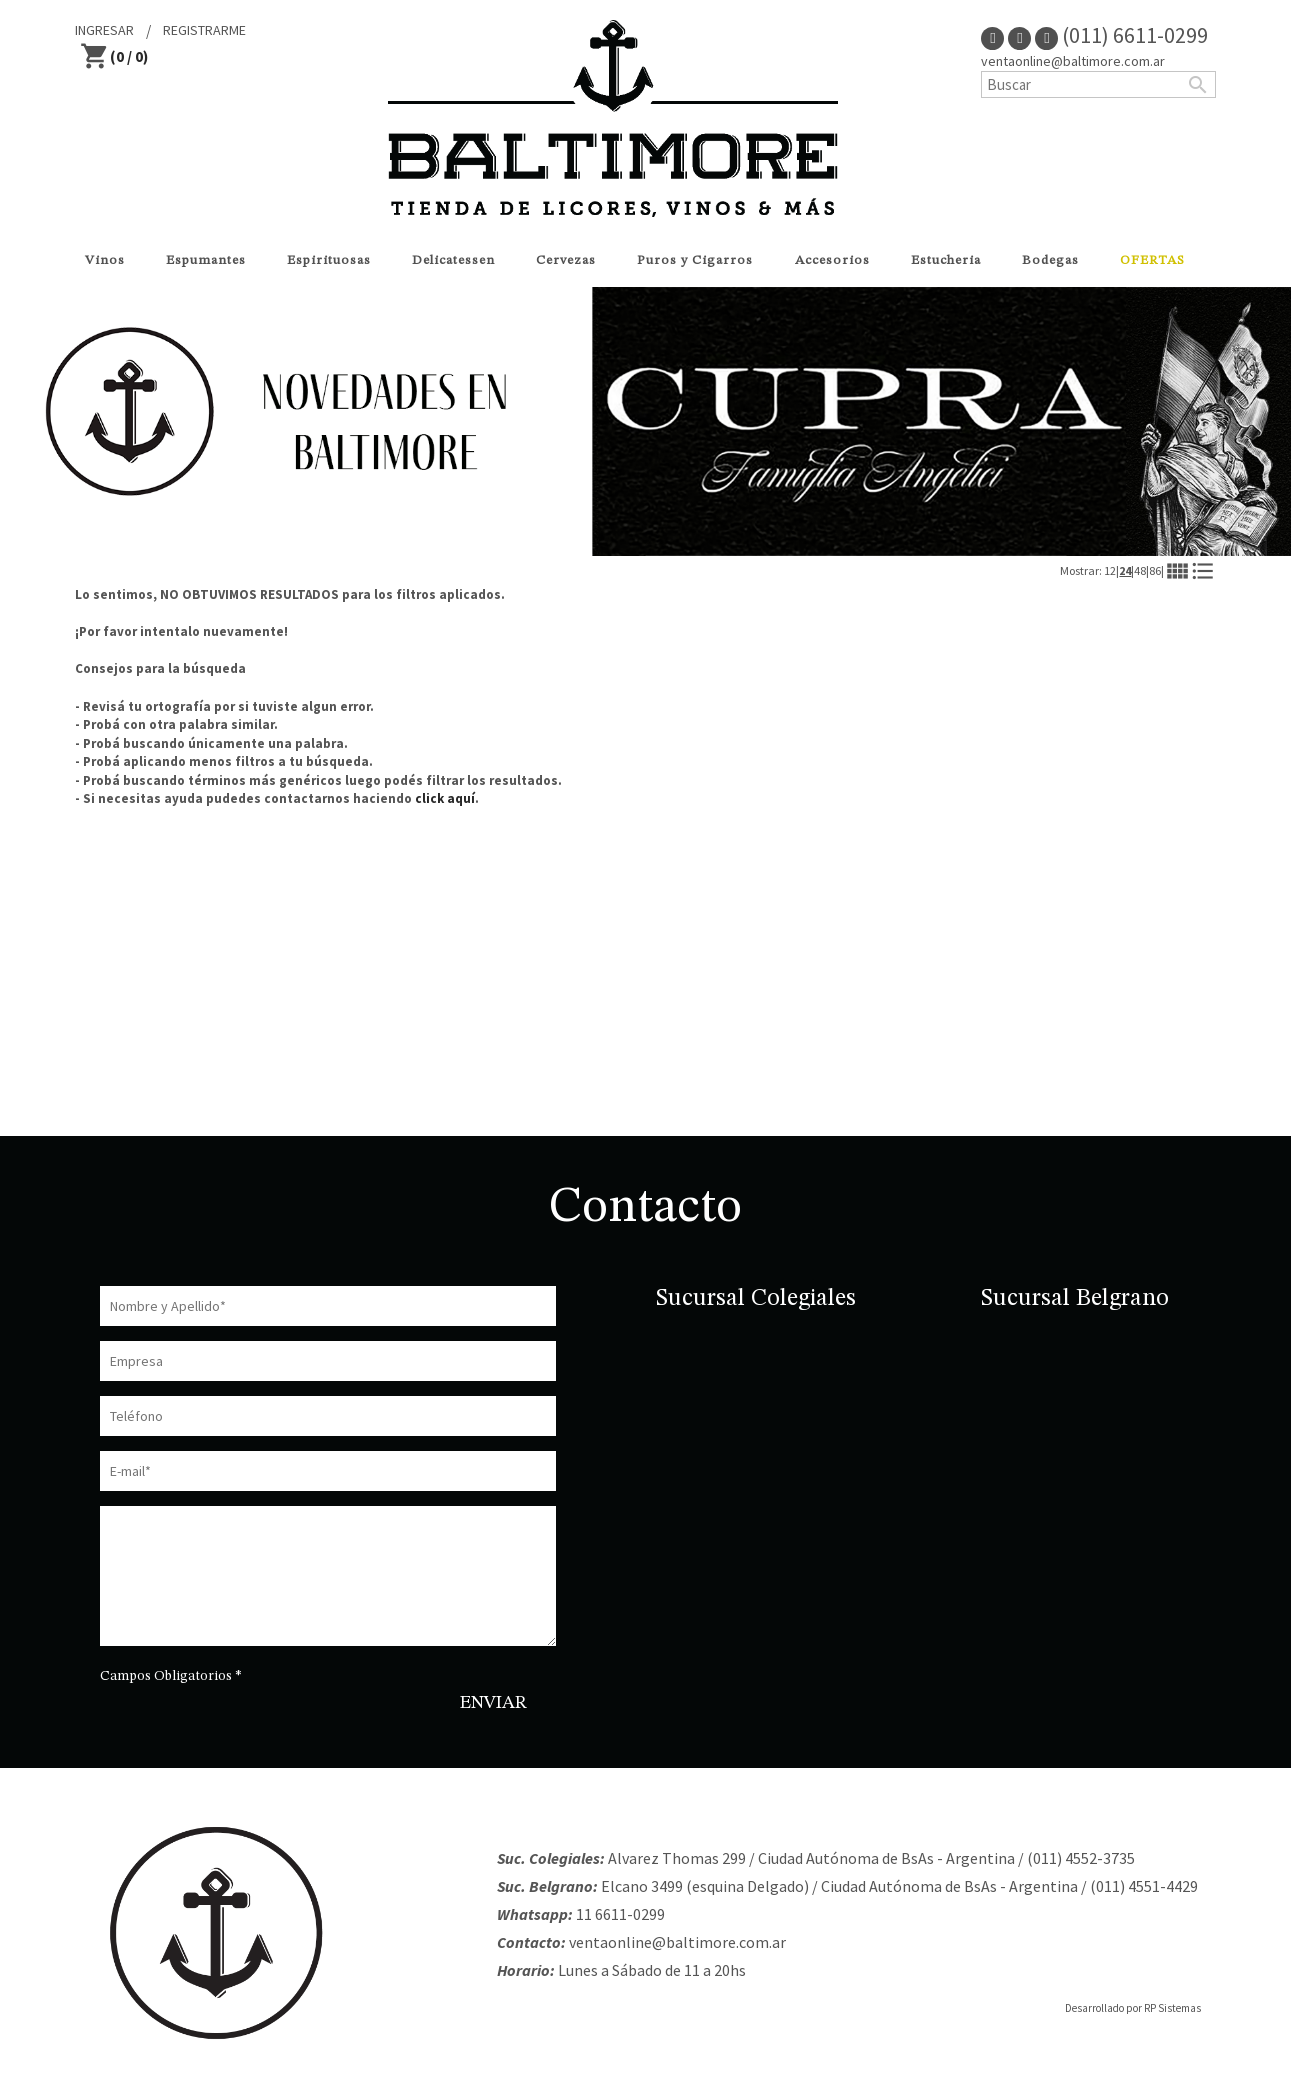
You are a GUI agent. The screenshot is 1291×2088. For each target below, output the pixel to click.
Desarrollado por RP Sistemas (1133, 2008)
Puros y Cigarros (695, 260)
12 (1110, 570)
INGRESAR (104, 30)
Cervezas (566, 260)
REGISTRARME (204, 30)
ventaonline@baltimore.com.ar (1073, 61)
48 (1140, 570)
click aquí (445, 798)
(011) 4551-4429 (1144, 1886)
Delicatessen (453, 260)
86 (1155, 570)
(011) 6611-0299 (1121, 35)
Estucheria (946, 260)
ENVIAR (493, 1703)
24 (1125, 570)
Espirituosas (329, 260)
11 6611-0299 (620, 1914)
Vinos (105, 260)
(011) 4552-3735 (1081, 1858)
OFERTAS (1152, 260)
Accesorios (832, 260)
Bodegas (1050, 260)
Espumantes (206, 260)
